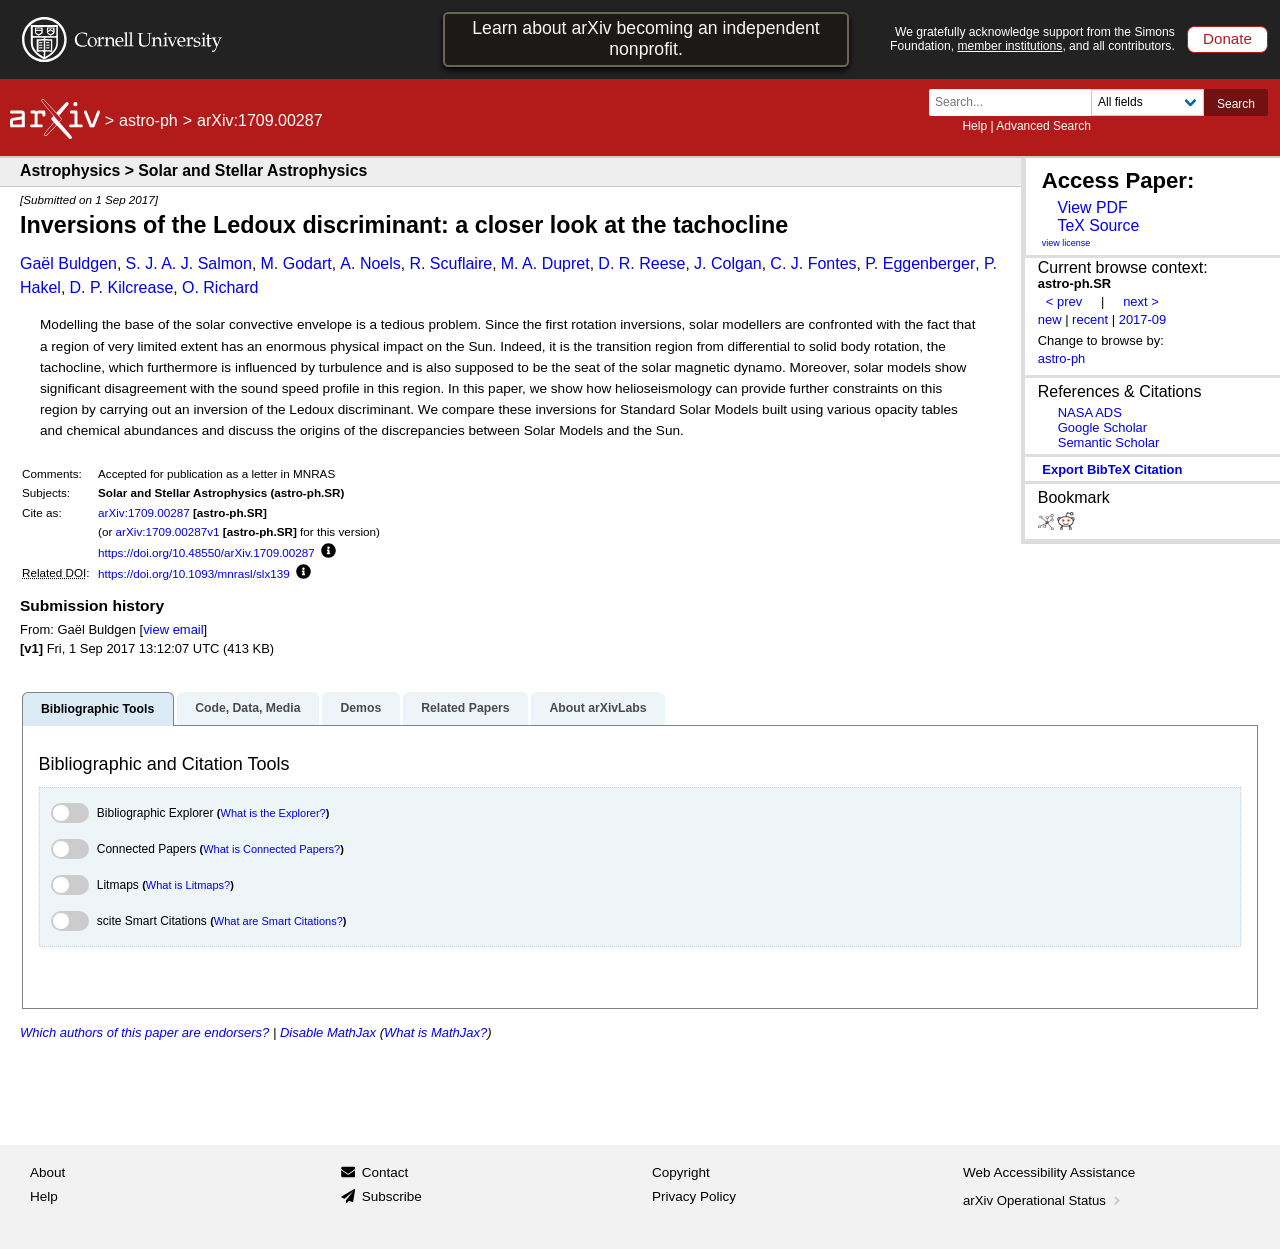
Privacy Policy (694, 1196)
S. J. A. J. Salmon (189, 263)
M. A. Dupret (545, 263)
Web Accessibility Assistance (1049, 1172)
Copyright (681, 1172)
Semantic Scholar (1109, 442)
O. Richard (220, 287)
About (47, 1172)
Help (974, 126)
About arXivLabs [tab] (597, 708)
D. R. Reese (641, 263)
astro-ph (148, 120)
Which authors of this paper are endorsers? (144, 1032)
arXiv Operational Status (1043, 1200)
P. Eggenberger (920, 263)
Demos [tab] (360, 708)
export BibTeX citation (1112, 469)
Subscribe (392, 1196)
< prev (1064, 301)
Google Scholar (1102, 427)
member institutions (1009, 46)
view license (1066, 243)
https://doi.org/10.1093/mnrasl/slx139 (194, 573)
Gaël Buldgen (68, 263)
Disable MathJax (328, 1032)
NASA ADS (1090, 412)
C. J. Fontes (813, 263)
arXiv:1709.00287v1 (168, 531)
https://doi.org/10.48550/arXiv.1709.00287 (206, 552)
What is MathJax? (435, 1032)
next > (1141, 301)
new (1050, 319)
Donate (1227, 38)
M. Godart (296, 263)
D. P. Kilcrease (122, 287)
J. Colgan (728, 263)
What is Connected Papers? (271, 849)
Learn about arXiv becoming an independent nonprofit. (646, 38)
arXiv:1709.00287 (144, 512)
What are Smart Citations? (278, 921)
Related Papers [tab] (465, 708)
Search (1236, 104)
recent (1090, 319)
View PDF (1092, 207)
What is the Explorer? (273, 813)
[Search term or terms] (1016, 102)
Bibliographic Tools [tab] (97, 709)
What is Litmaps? (188, 885)
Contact (385, 1172)
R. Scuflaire (450, 263)
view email (173, 629)
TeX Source (1098, 225)
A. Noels (370, 263)
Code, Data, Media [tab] (247, 708)
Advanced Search (1043, 126)
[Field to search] (1147, 102)
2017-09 (1143, 319)
